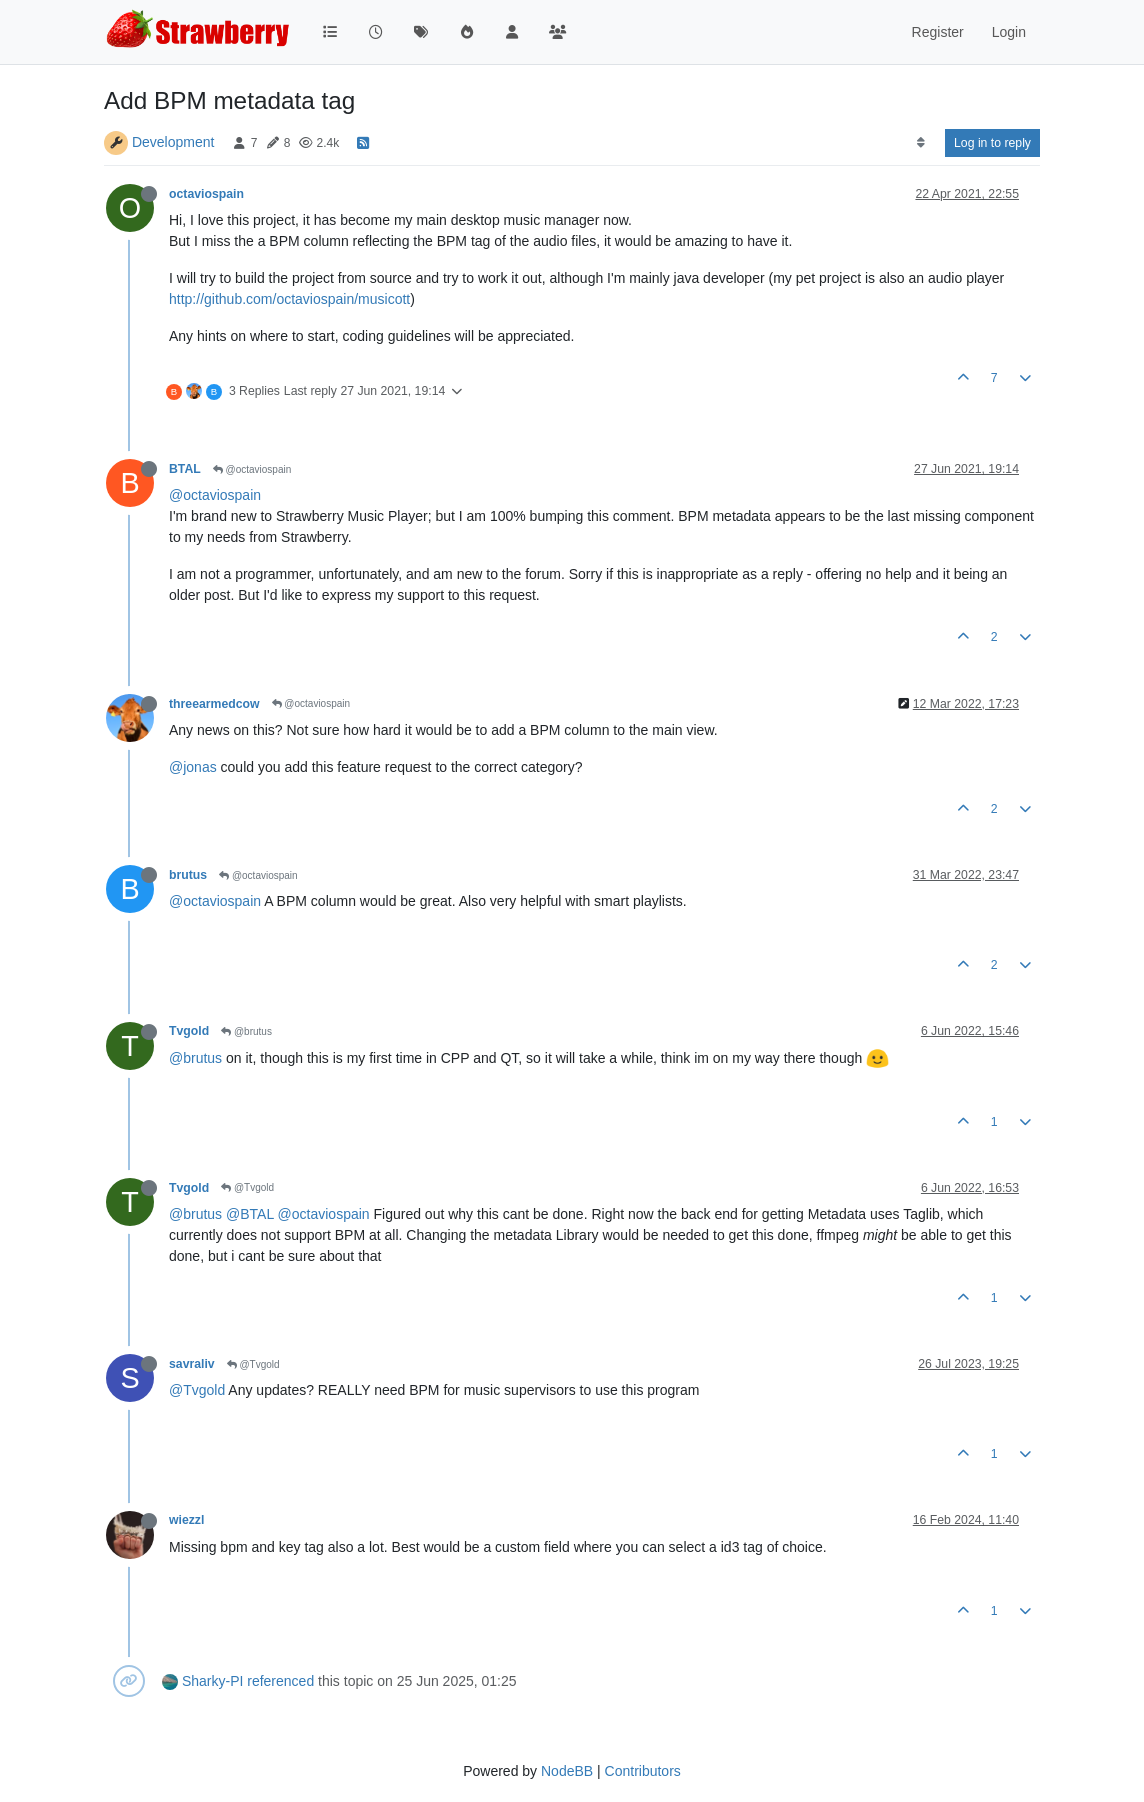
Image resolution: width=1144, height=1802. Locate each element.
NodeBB (567, 1771)
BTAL (185, 469)
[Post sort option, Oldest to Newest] (920, 143)
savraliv (192, 1364)
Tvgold (189, 1031)
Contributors (643, 1771)
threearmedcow (214, 704)
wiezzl (186, 1520)
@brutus (246, 1031)
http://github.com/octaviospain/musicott (289, 299)
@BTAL (250, 1214)
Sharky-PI (212, 1681)
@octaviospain (252, 469)
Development (173, 142)
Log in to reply (992, 143)
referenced (280, 1681)
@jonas (193, 767)
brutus (188, 875)
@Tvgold (247, 1187)
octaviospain (206, 194)
